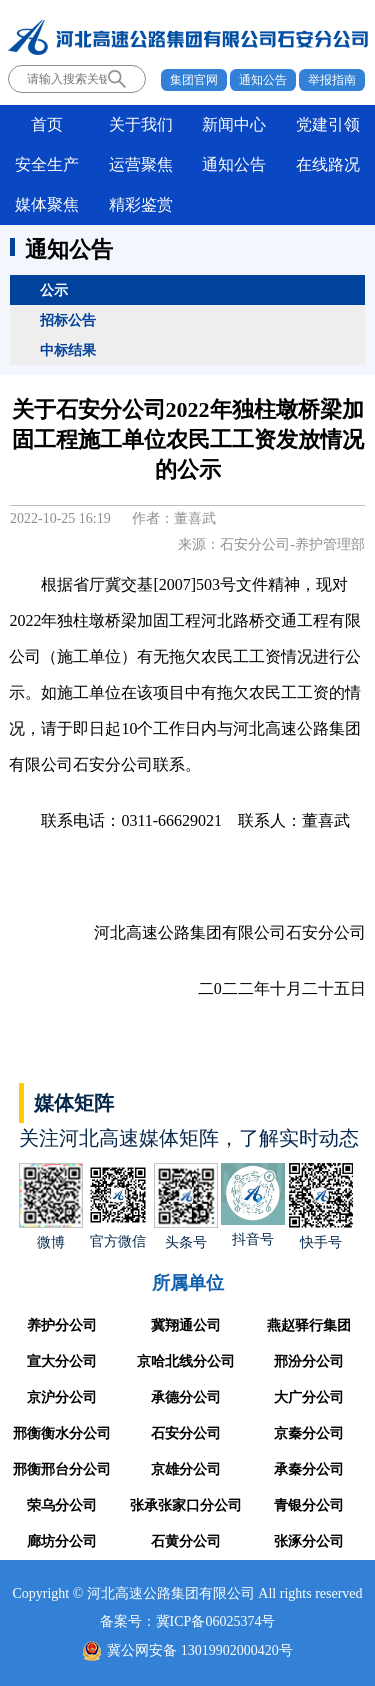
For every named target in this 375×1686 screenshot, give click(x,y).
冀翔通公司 (186, 1325)
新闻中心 (234, 124)
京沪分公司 (62, 1397)
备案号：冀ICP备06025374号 (188, 1621)
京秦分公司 (309, 1433)
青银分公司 (309, 1505)
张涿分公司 (309, 1541)
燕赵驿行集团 (309, 1325)
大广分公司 (309, 1397)
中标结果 (68, 350)
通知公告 (263, 80)
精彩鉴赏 (141, 204)
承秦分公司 (309, 1469)
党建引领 (328, 124)
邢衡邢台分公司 (62, 1469)
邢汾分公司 (309, 1361)
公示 (54, 290)
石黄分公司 (186, 1541)
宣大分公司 (62, 1361)
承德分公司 (186, 1397)
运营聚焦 (141, 164)
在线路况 (328, 164)
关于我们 (141, 124)
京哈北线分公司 (186, 1361)
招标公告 (68, 320)
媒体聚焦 (47, 204)
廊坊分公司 (62, 1541)
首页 (47, 124)
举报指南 (332, 80)
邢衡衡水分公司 (62, 1433)
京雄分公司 (186, 1469)
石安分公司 (186, 1433)
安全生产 (47, 164)
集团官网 (194, 80)
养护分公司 (62, 1325)
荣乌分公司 (62, 1505)
